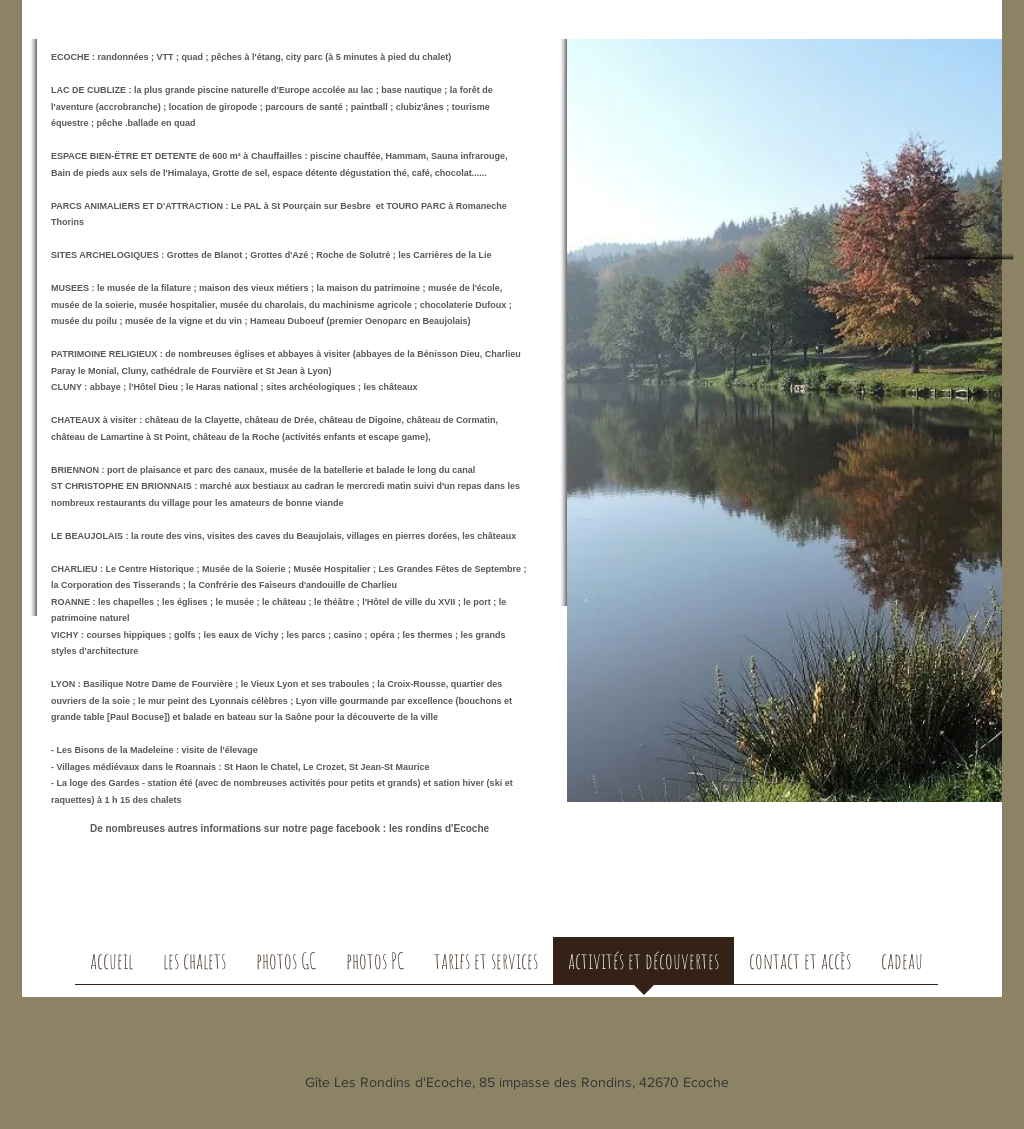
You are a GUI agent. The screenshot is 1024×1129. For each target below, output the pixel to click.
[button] (194, 967)
